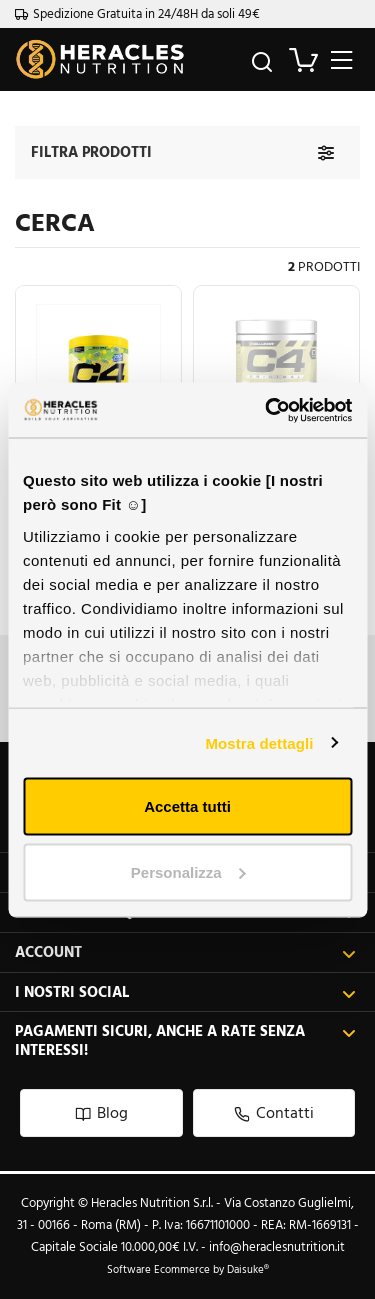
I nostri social (185, 992)
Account (185, 952)
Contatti (274, 1112)
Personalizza (188, 871)
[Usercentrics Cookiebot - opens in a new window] (267, 410)
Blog (101, 1112)
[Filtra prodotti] (326, 152)
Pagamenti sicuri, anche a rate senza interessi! (185, 1040)
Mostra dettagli (259, 742)
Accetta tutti (187, 806)
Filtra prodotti (91, 151)
